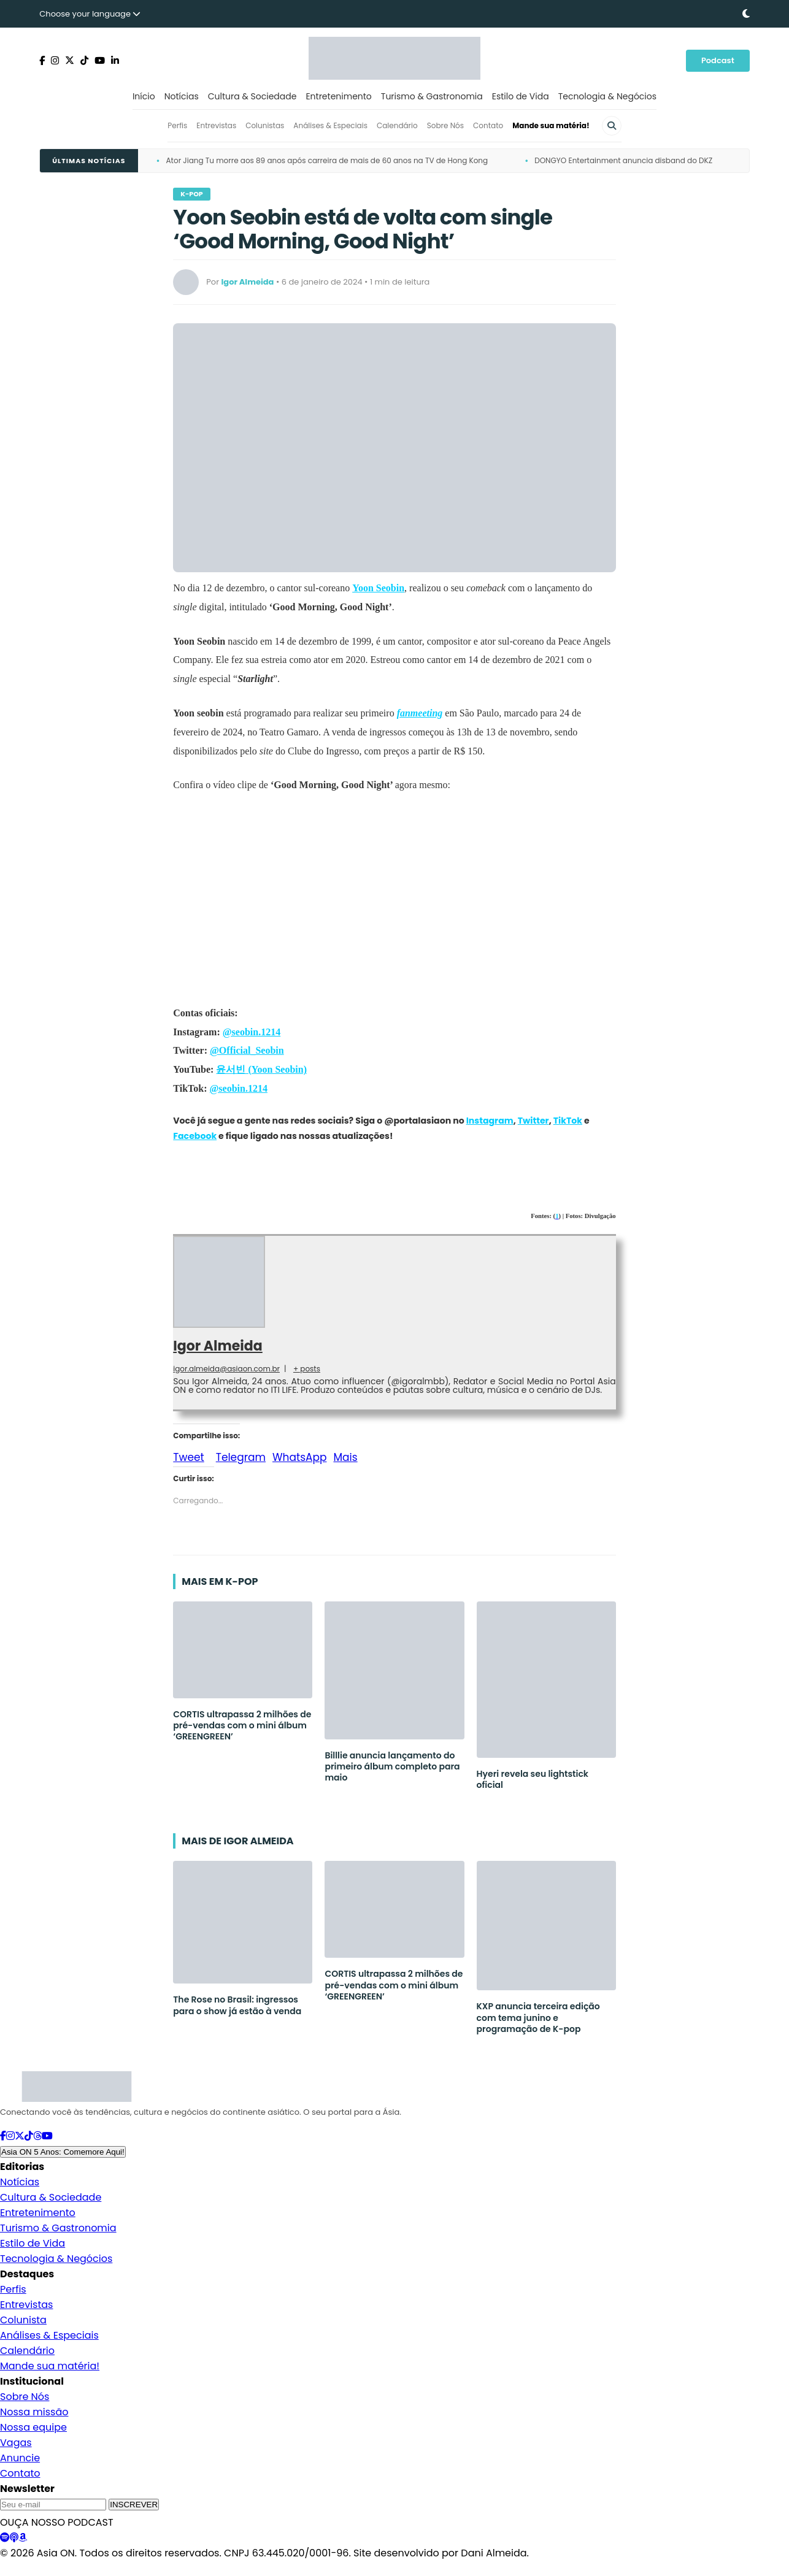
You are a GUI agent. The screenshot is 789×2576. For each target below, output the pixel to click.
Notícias (181, 96)
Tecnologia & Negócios (607, 96)
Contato (488, 125)
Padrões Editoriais (195, 2569)
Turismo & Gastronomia (432, 96)
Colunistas (264, 125)
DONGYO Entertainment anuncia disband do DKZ (623, 160)
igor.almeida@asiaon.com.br (226, 1368)
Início (144, 96)
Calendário (397, 125)
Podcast (717, 60)
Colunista (23, 2320)
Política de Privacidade (41, 2569)
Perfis (177, 125)
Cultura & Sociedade (252, 96)
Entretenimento (338, 96)
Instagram (490, 1120)
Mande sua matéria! (550, 125)
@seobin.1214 (251, 1032)
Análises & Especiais (330, 125)
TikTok (567, 1120)
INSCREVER (134, 2504)
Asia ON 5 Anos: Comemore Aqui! (63, 2151)
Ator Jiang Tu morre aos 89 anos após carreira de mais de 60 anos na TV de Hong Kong (327, 160)
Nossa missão (34, 2412)
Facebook (195, 1136)
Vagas (16, 2443)
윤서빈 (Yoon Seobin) (261, 1069)
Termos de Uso (123, 2569)
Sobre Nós (445, 125)
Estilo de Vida (520, 96)
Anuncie (20, 2458)
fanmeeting (420, 713)
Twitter (533, 1120)
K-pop (191, 194)
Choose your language (89, 14)
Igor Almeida (217, 1345)
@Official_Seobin (247, 1050)
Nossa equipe (33, 2427)
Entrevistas (216, 125)
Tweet (188, 1454)
